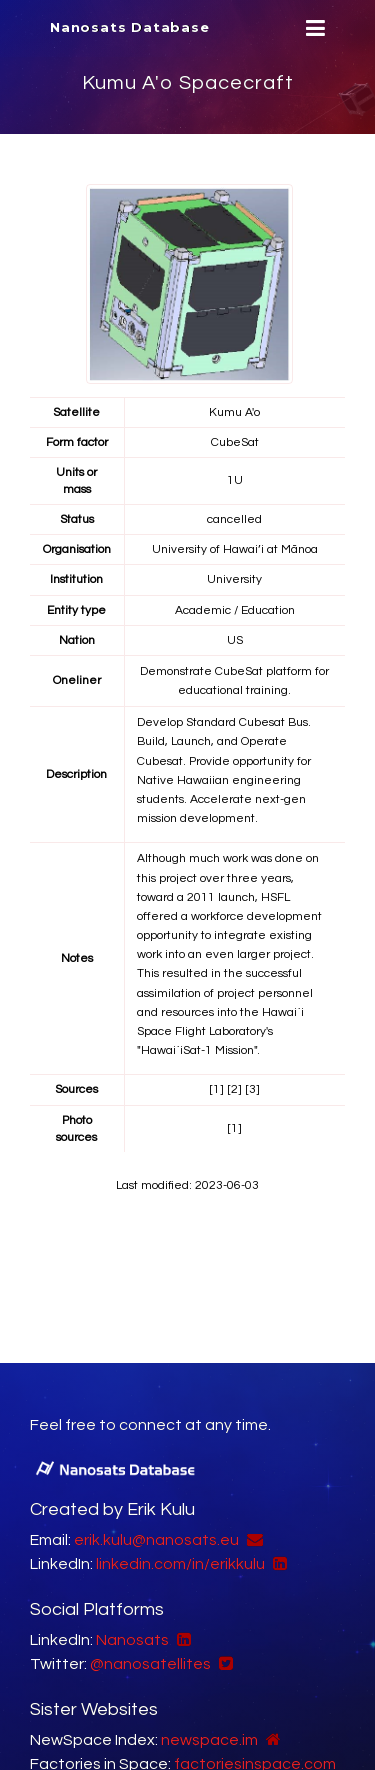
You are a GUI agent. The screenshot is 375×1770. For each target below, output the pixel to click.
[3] (252, 1089)
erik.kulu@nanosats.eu (156, 1540)
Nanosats (132, 1640)
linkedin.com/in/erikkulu (180, 1564)
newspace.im (209, 1740)
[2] (234, 1089)
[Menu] (313, 28)
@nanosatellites (150, 1664)
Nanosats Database (130, 27)
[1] (216, 1089)
